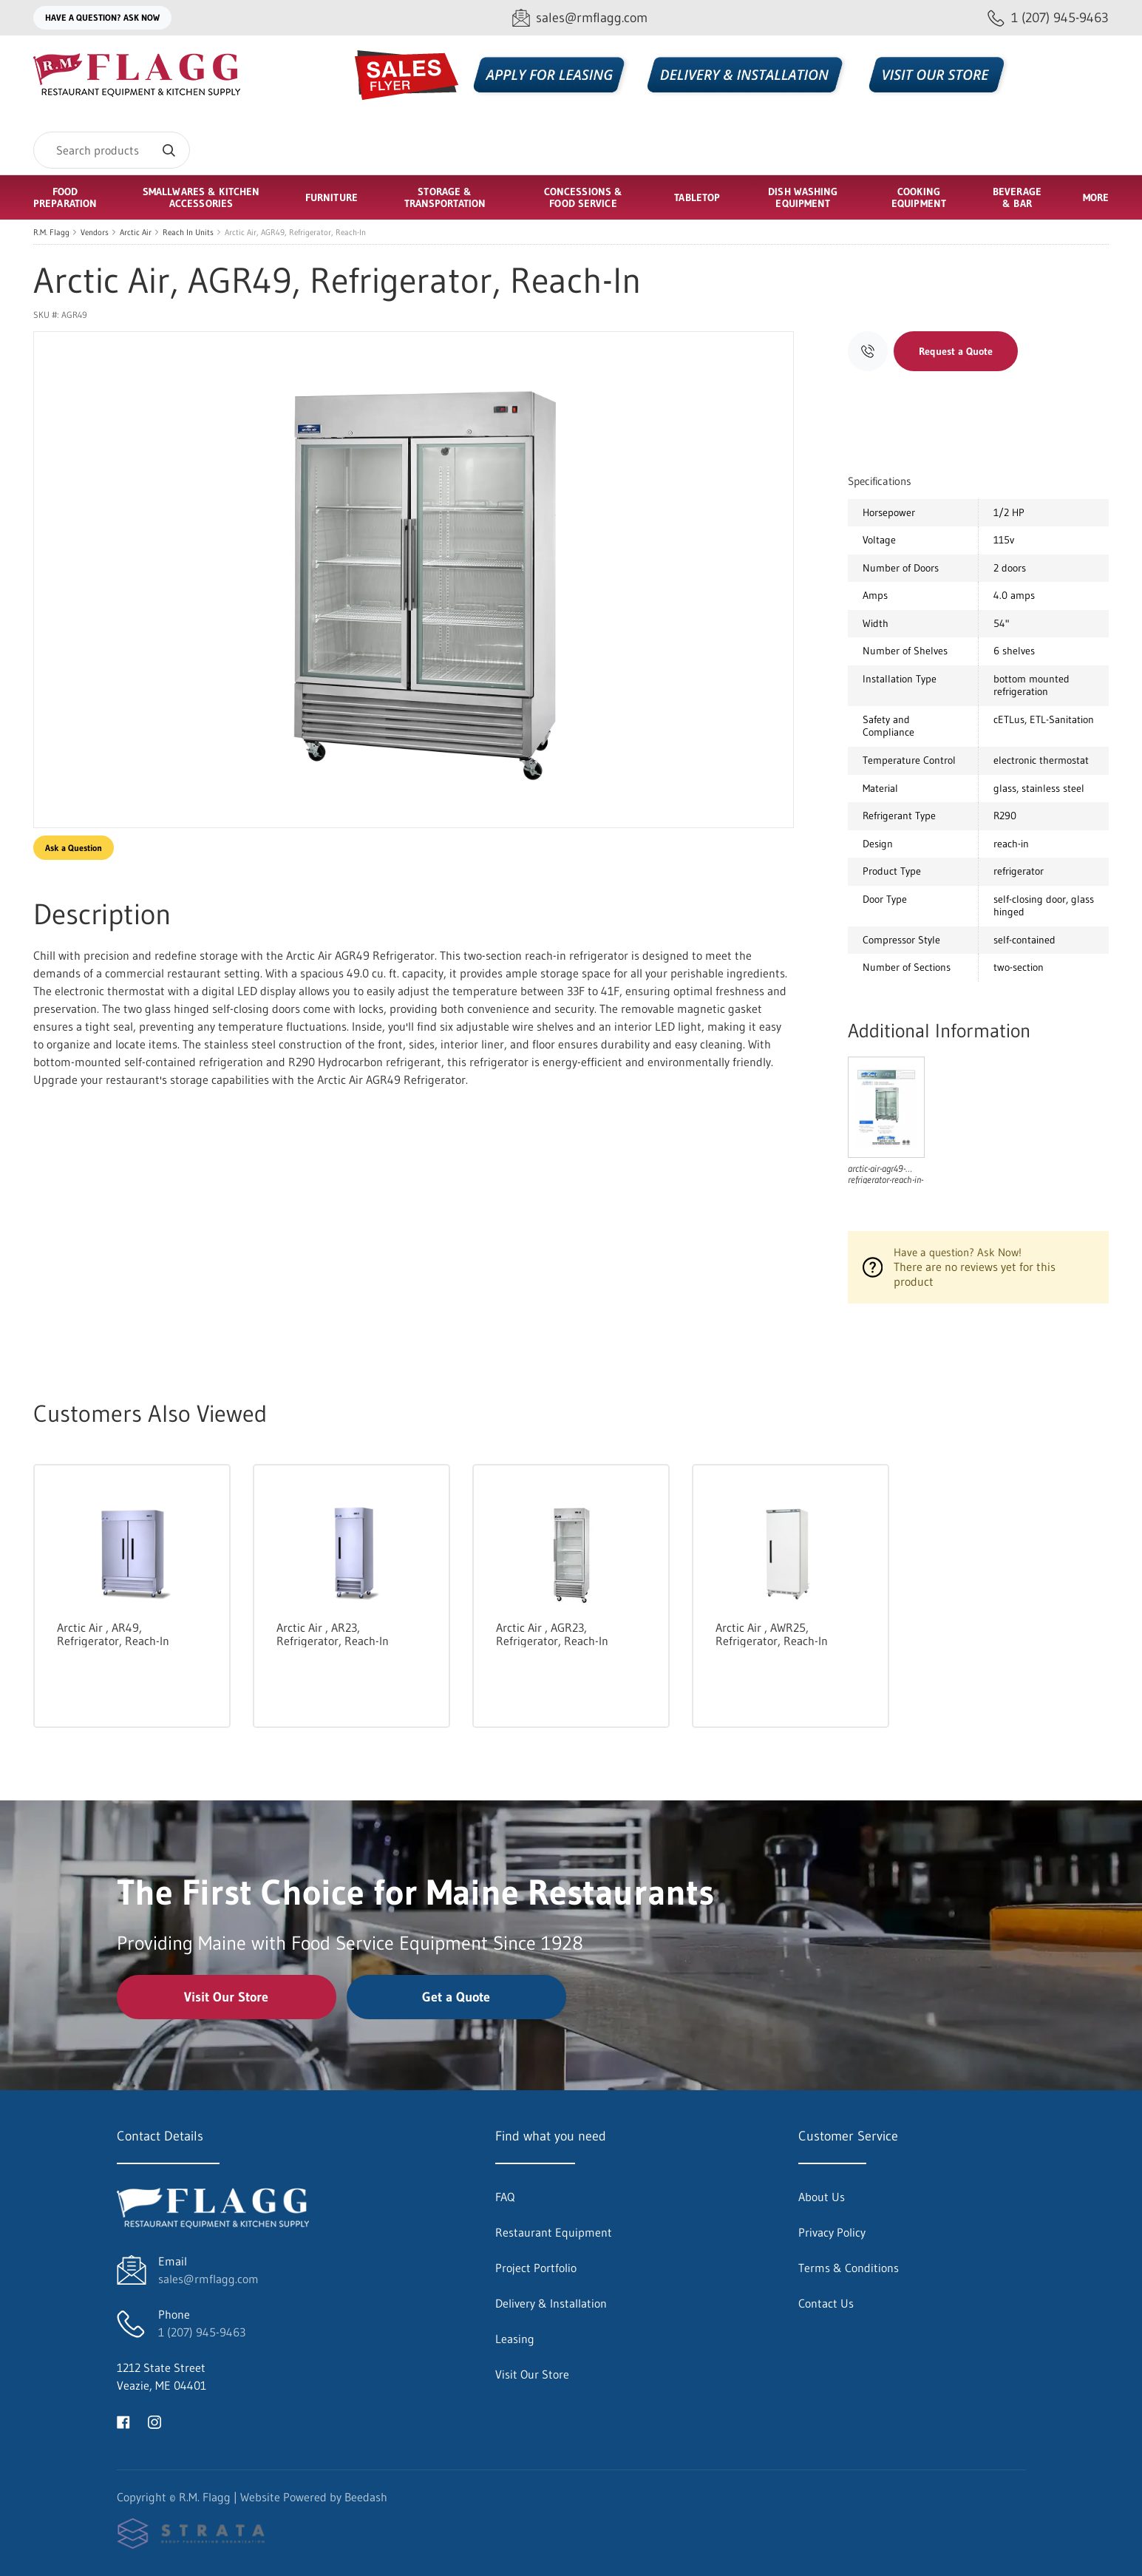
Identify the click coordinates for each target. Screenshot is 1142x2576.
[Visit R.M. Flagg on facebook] (123, 2420)
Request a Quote (956, 351)
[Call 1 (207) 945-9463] (1048, 18)
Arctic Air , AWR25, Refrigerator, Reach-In (772, 1634)
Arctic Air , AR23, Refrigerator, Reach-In (332, 1634)
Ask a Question (73, 847)
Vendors (95, 232)
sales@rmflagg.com (208, 2278)
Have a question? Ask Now (102, 17)
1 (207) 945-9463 (201, 2332)
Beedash (365, 2496)
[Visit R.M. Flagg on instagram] (154, 2420)
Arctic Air (136, 232)
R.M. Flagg (51, 232)
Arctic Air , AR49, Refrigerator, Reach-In (113, 1634)
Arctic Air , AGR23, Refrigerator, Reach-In (552, 1634)
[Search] (111, 150)
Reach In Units (188, 232)
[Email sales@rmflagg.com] (580, 18)
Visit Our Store (226, 1997)
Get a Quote (456, 1997)
